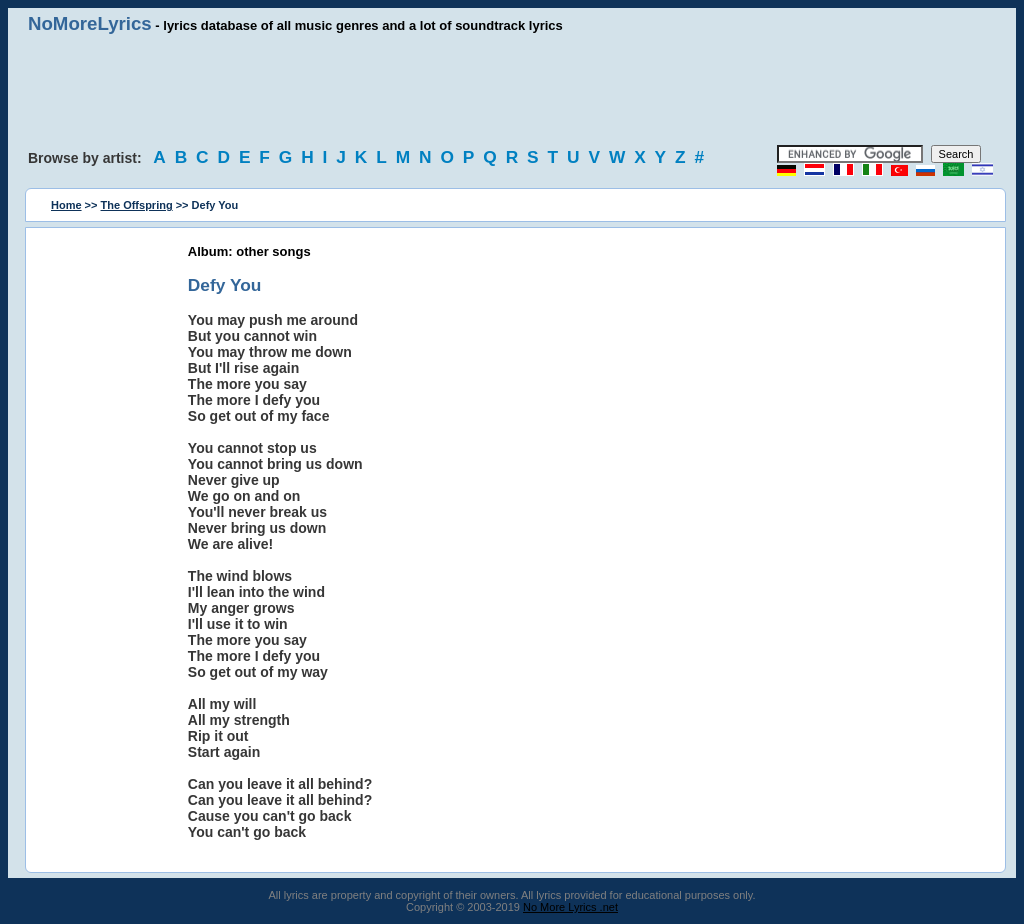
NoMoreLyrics (90, 23)
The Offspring (137, 205)
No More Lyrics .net (570, 907)
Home (66, 205)
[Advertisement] (512, 90)
